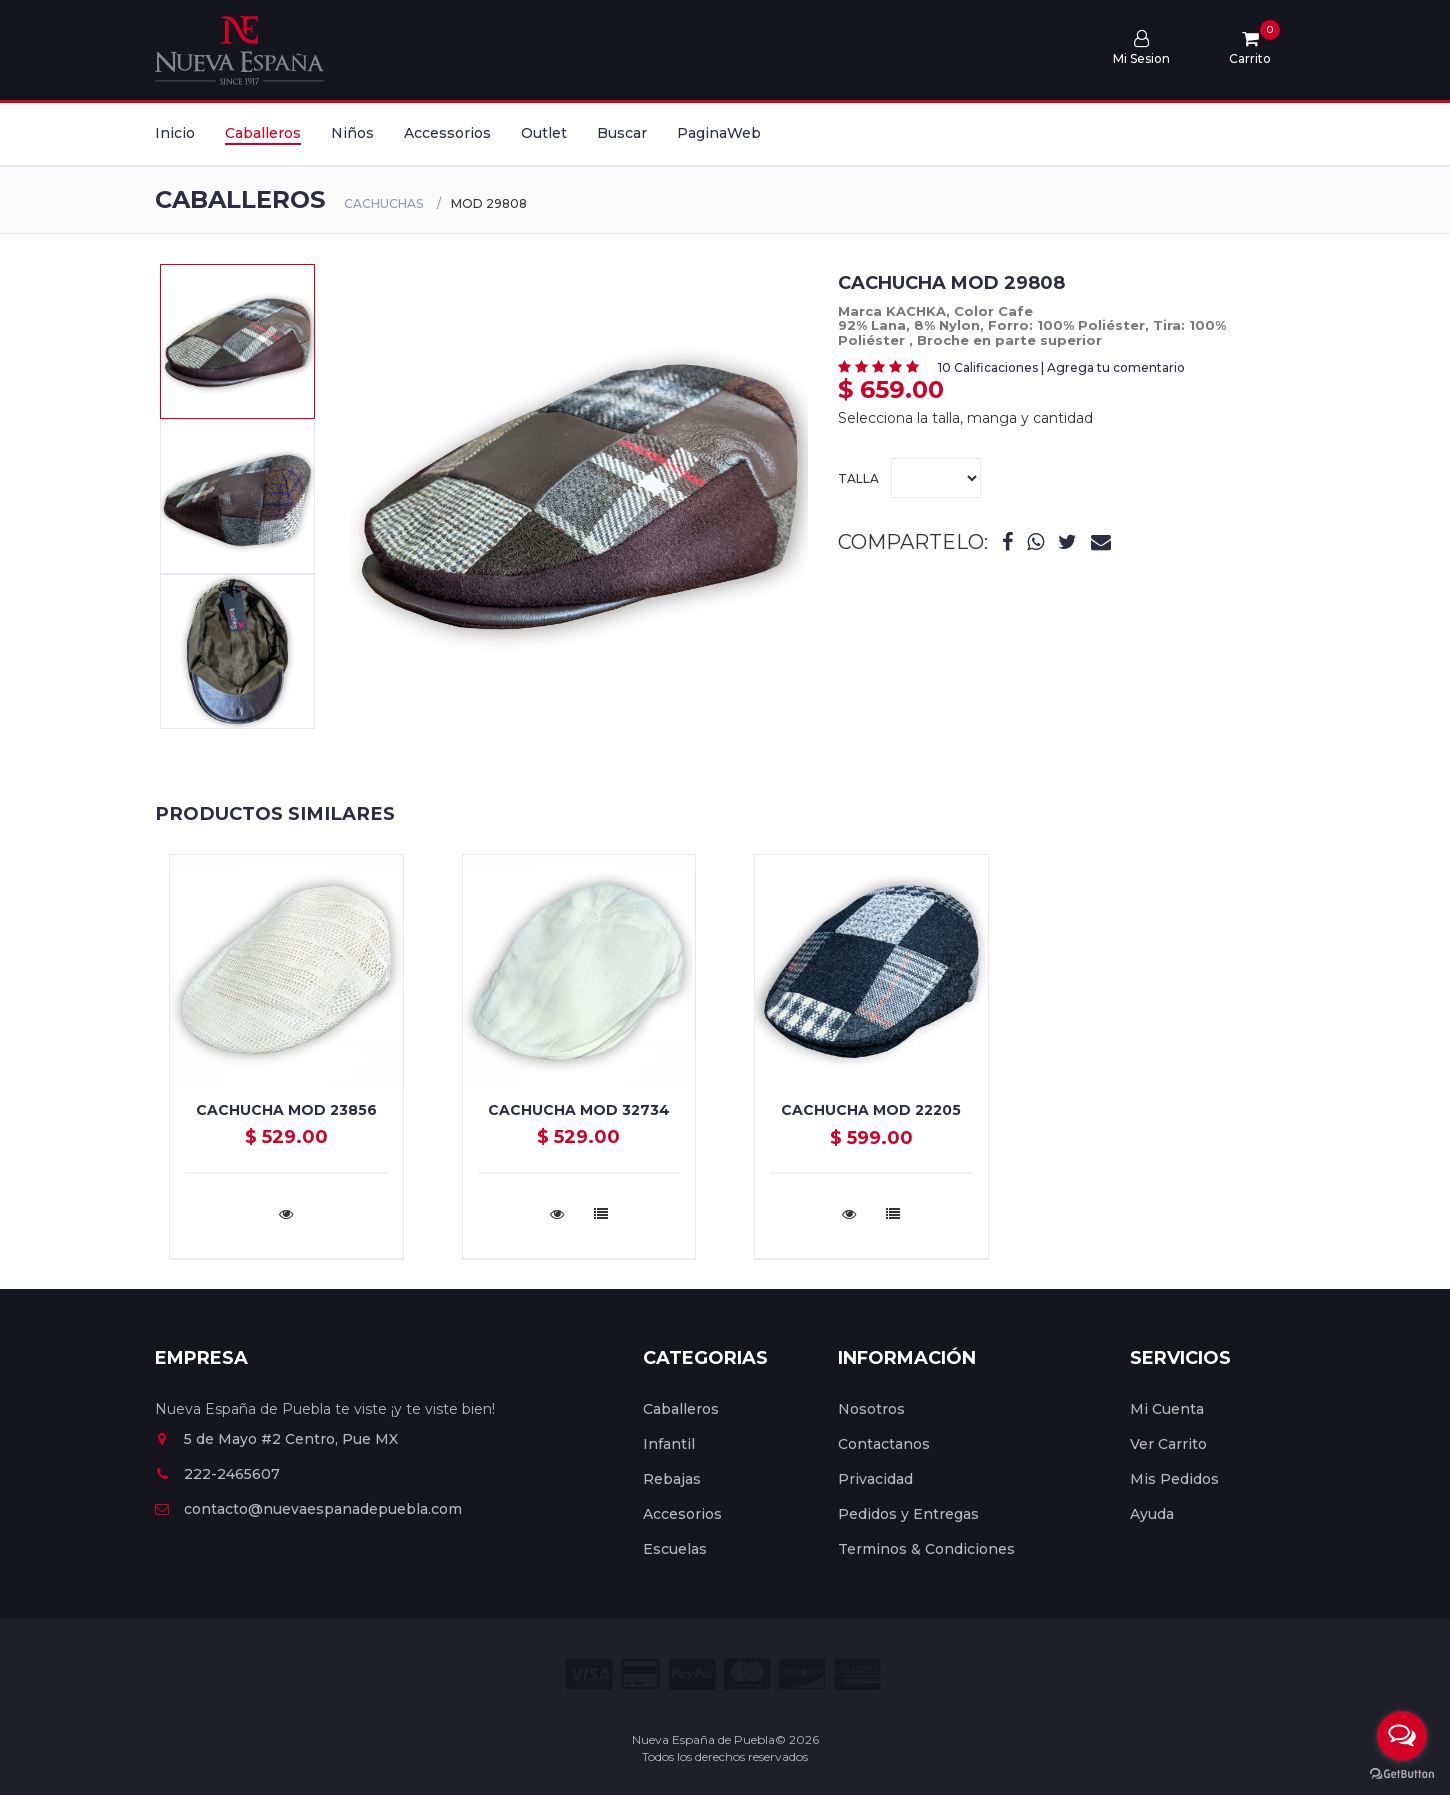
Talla (909, 478)
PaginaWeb (719, 133)
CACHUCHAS (383, 203)
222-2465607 (217, 1474)
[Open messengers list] (1402, 1736)
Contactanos (884, 1444)
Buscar (622, 133)
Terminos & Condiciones (926, 1549)
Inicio (175, 133)
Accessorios (447, 133)
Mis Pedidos (1174, 1479)
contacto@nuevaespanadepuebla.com (308, 1509)
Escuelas (675, 1549)
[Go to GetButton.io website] (1402, 1774)
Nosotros (871, 1409)
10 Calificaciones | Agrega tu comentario (1061, 367)
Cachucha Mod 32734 (579, 1110)
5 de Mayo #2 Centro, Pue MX (276, 1439)
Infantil (669, 1444)
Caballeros (263, 133)
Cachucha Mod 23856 (286, 1110)
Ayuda (1152, 1514)
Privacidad (875, 1479)
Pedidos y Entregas (908, 1514)
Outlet (544, 133)
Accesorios (682, 1514)
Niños (352, 133)
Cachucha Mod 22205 (871, 1110)
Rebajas (672, 1479)
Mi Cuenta (1167, 1409)
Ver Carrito (1168, 1444)
